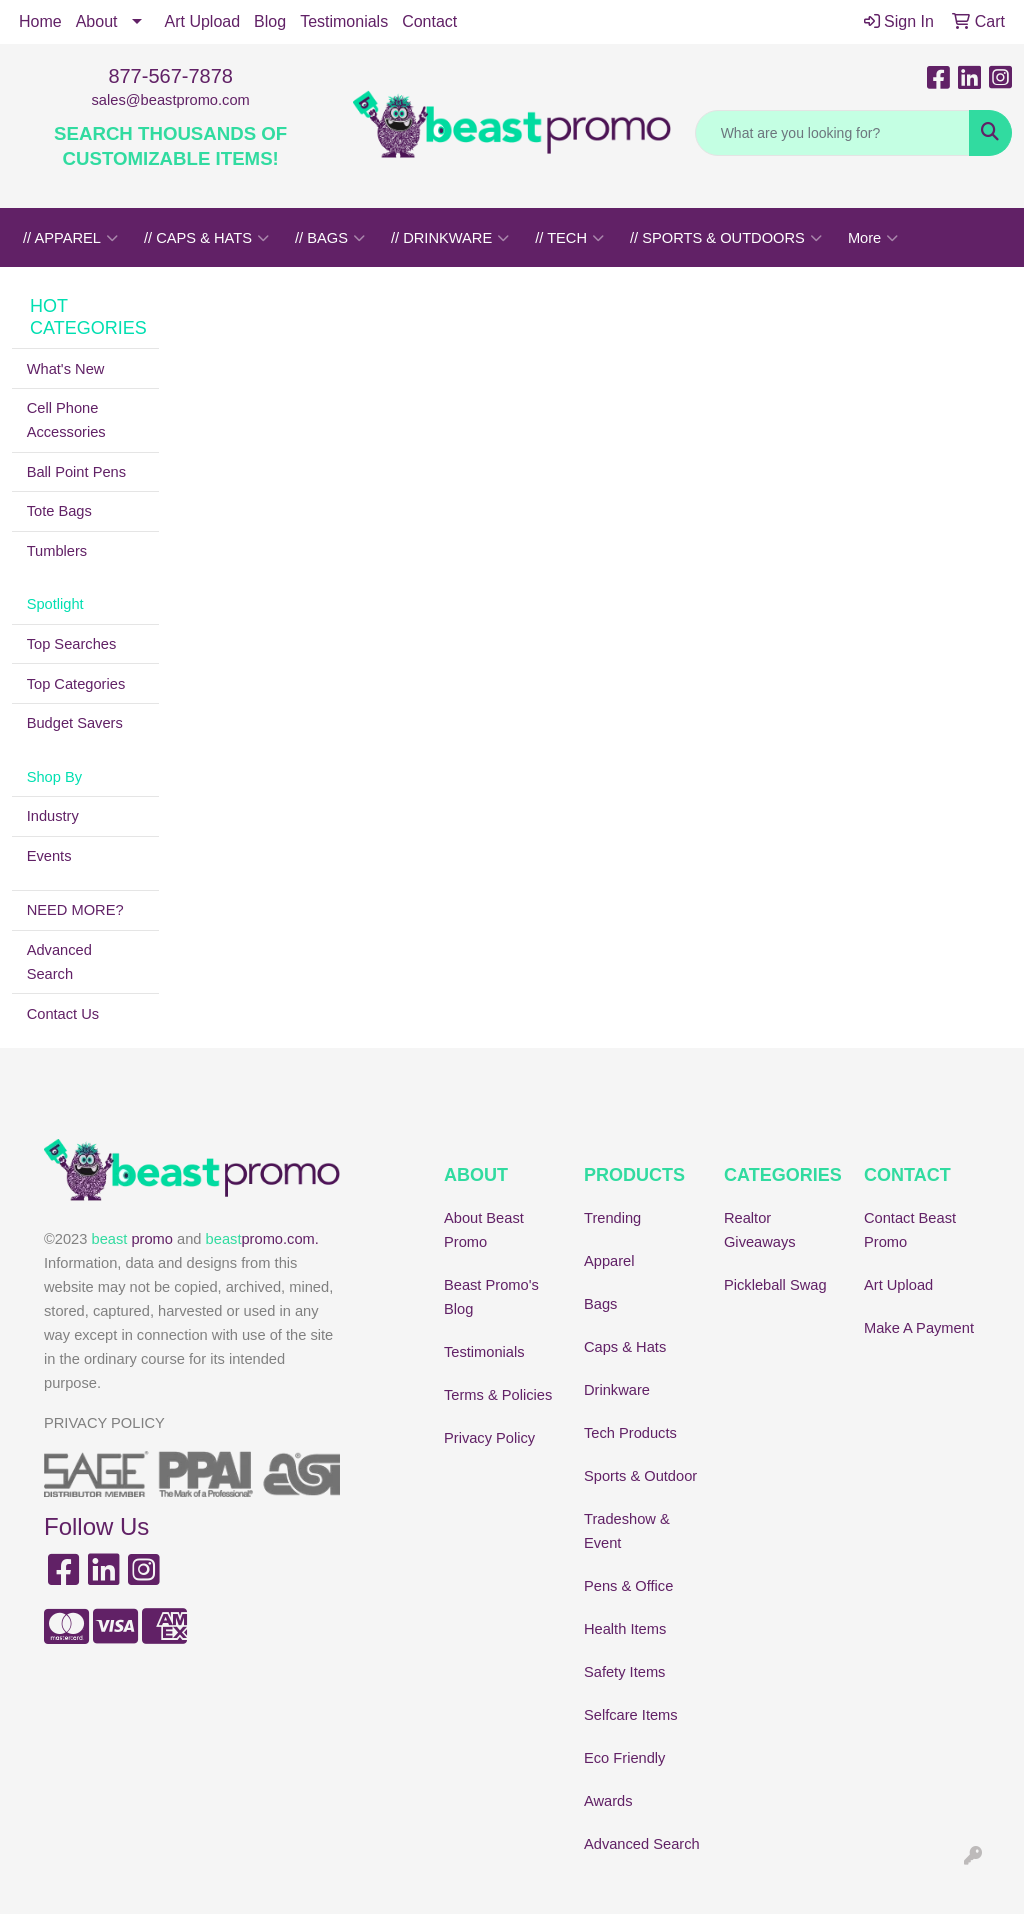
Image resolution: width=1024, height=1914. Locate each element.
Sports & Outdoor (640, 1476)
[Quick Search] (832, 133)
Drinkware (617, 1390)
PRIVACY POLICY (104, 1423)
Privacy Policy (489, 1438)
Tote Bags (59, 511)
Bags (600, 1304)
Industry (53, 816)
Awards (608, 1801)
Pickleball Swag (775, 1285)
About (97, 21)
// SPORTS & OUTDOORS (726, 238)
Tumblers (57, 551)
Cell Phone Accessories (66, 420)
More (873, 238)
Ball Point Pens (76, 472)
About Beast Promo (484, 1230)
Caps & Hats (625, 1347)
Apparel (609, 1261)
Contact (429, 21)
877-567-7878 (170, 76)
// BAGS (330, 238)
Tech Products (630, 1433)
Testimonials (344, 21)
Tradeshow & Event (627, 1531)
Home (40, 21)
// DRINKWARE (450, 238)
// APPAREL (70, 238)
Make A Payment (919, 1328)
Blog (270, 21)
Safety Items (624, 1672)
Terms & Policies (498, 1395)
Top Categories (76, 684)
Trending (612, 1218)
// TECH (569, 238)
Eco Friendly (624, 1758)
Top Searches (72, 644)
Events (49, 856)
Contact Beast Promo (910, 1230)
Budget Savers (75, 723)
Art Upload (203, 21)
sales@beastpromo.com (171, 100)
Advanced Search (59, 962)
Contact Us (63, 1014)
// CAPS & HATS (206, 238)
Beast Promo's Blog (491, 1297)
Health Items (625, 1629)
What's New (66, 369)
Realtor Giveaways (760, 1230)
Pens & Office (628, 1586)
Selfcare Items (631, 1715)
